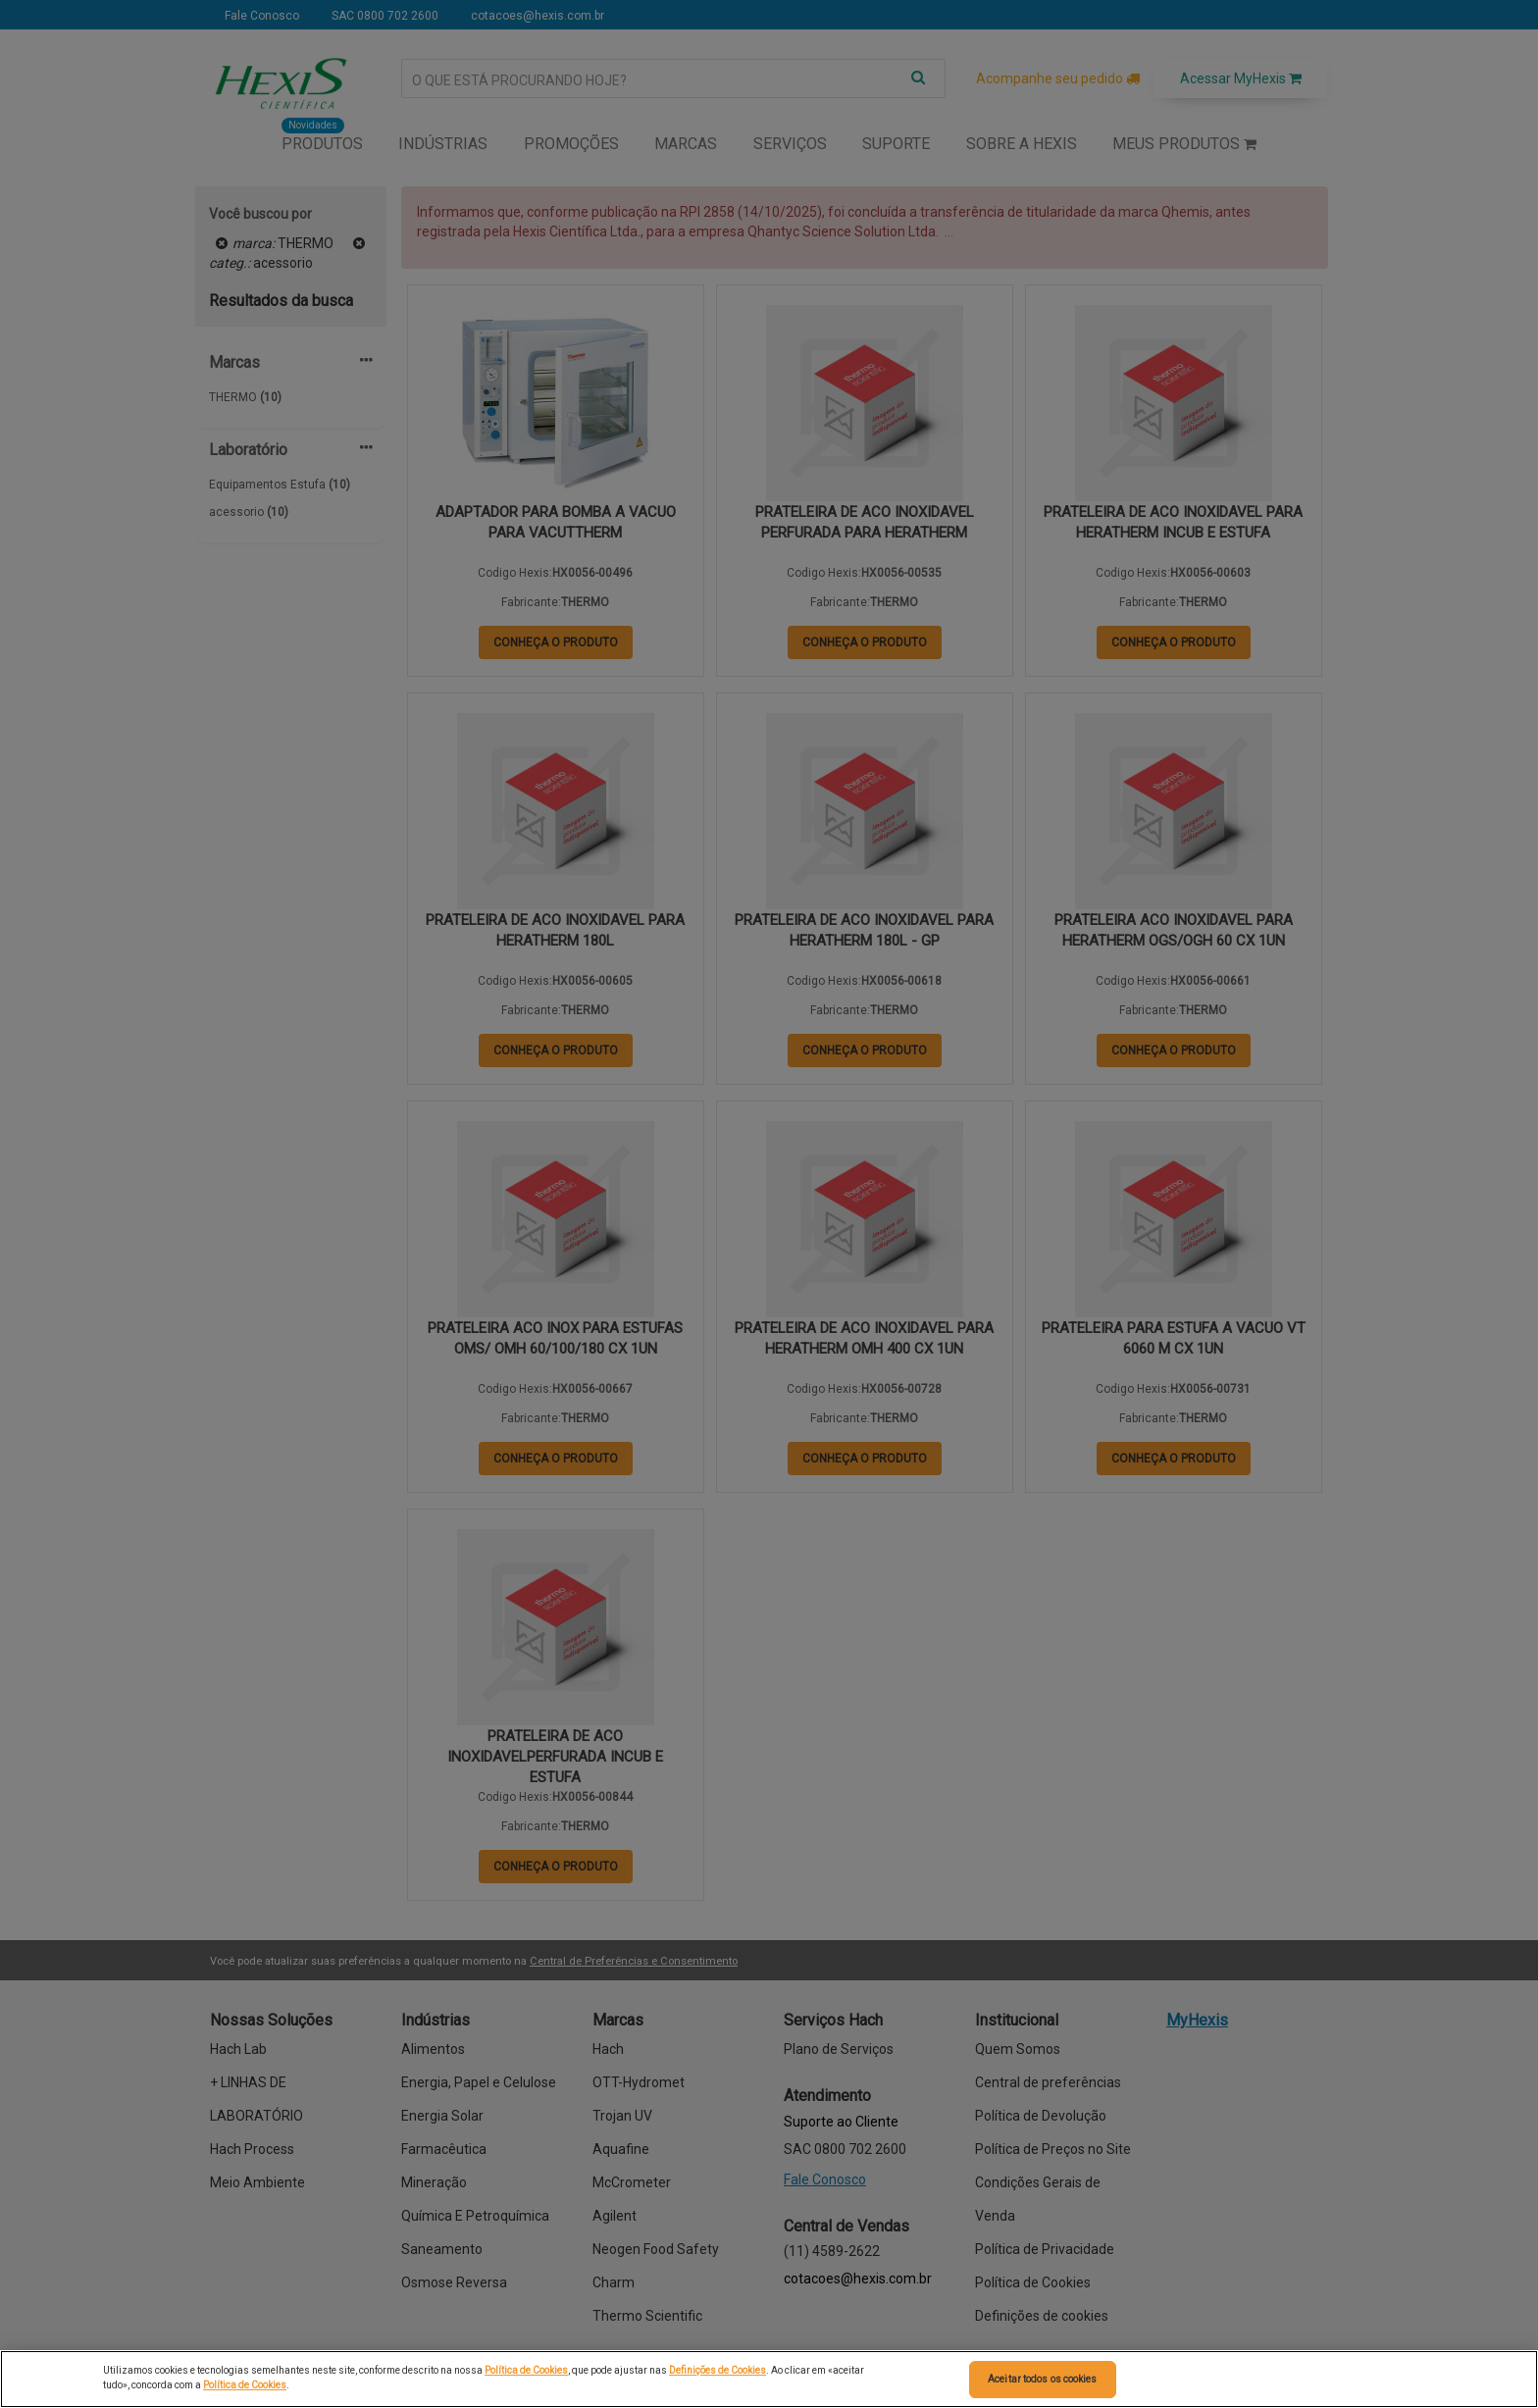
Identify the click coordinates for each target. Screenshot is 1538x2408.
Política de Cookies (526, 2370)
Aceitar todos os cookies (1042, 2379)
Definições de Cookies (717, 2370)
